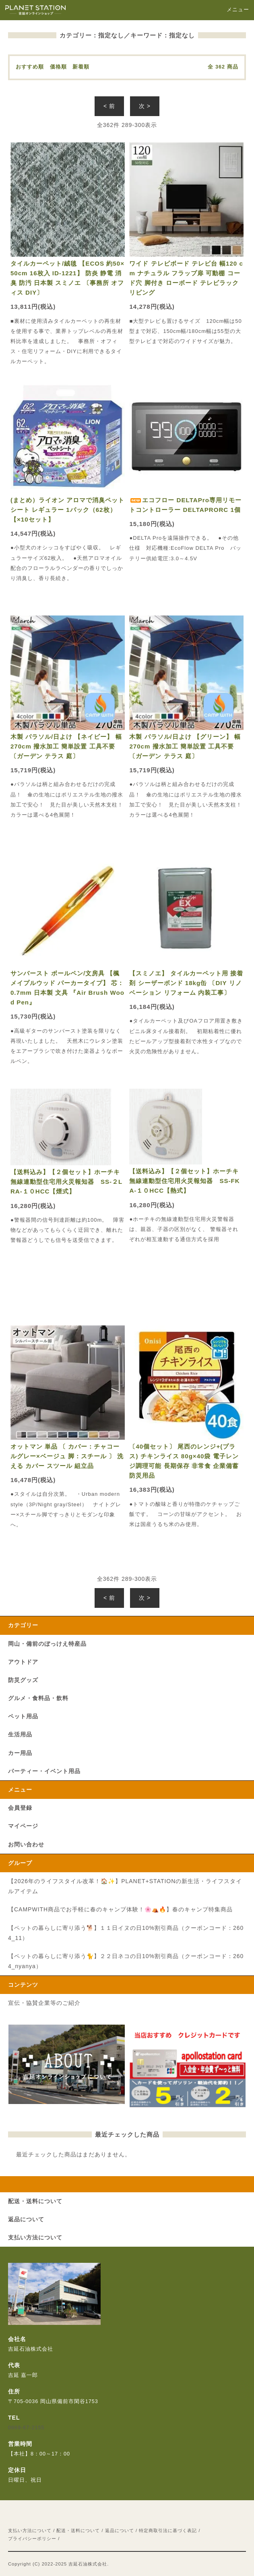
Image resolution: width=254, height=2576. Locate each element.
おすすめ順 (30, 67)
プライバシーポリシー (32, 2538)
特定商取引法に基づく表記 (168, 2530)
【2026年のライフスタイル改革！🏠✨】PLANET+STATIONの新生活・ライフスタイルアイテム (125, 1886)
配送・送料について (78, 2530)
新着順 (80, 67)
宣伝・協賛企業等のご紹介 (44, 2003)
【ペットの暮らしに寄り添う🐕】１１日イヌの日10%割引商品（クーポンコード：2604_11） (126, 1933)
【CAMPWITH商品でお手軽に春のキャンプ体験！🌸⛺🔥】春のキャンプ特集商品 (120, 1909)
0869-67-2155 (26, 2427)
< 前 (109, 106)
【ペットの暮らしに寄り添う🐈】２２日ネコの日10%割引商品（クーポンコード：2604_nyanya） (126, 1961)
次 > (145, 106)
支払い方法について (30, 2530)
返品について (119, 2530)
